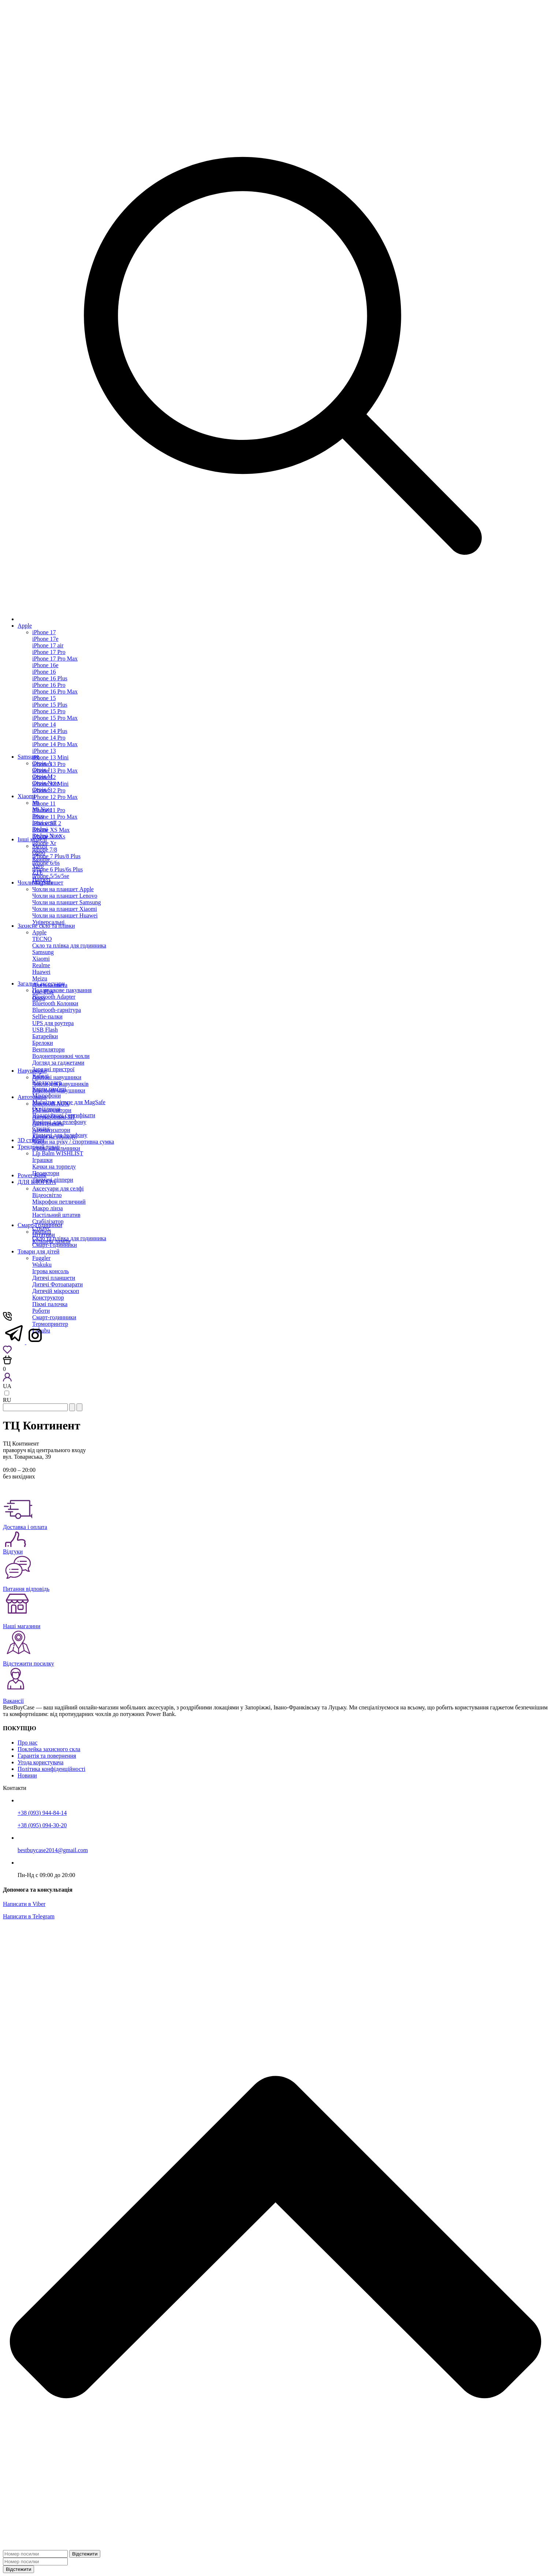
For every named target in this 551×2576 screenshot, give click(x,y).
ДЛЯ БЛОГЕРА (37, 1182)
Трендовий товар (39, 1147)
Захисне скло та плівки (46, 926)
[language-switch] (6, 1393)
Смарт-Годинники (40, 1225)
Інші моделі (32, 839)
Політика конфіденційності (51, 1769)
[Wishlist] (7, 1352)
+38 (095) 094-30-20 (42, 1825)
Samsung (28, 757)
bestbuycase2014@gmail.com (53, 1850)
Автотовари (32, 1097)
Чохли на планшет (40, 882)
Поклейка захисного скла (49, 1749)
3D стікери (31, 1140)
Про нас (27, 1742)
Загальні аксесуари (41, 983)
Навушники (32, 1071)
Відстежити (84, 2554)
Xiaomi (26, 796)
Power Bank (32, 1175)
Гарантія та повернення (47, 1756)
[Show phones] (7, 1319)
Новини (27, 1775)
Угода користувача (40, 1762)
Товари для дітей (38, 1251)
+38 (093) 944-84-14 (42, 1813)
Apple (25, 625)
